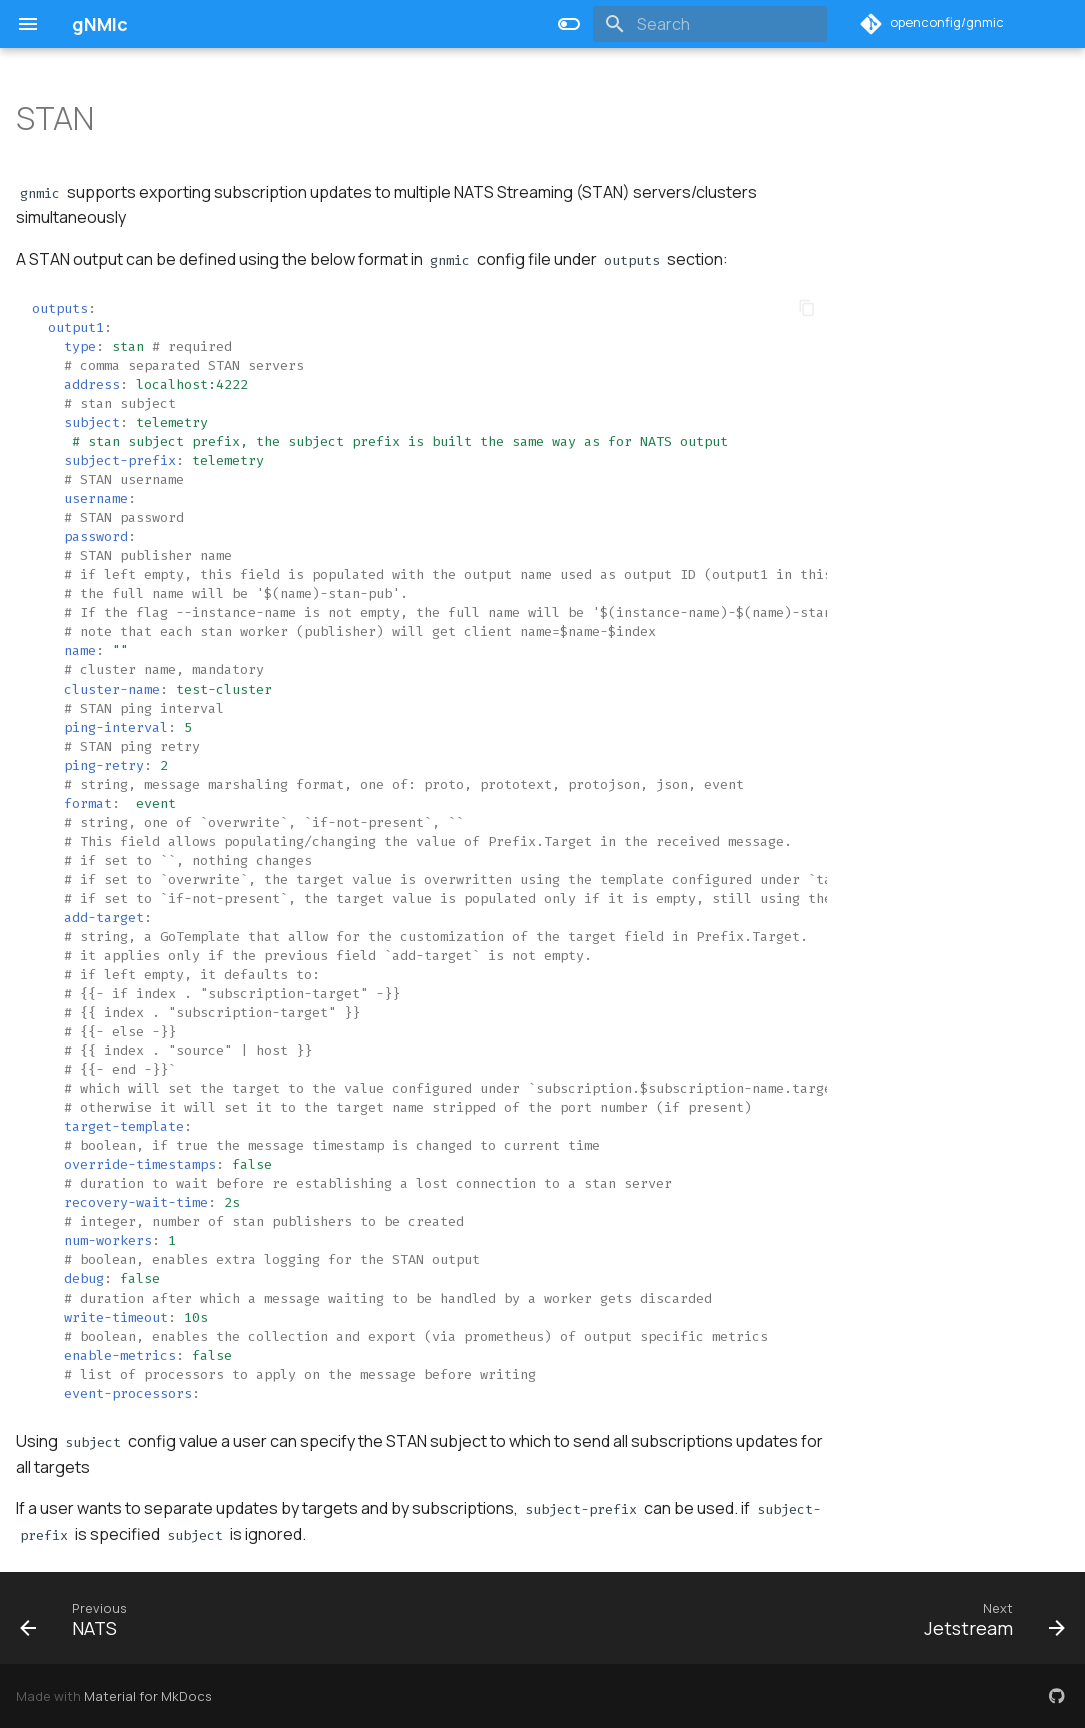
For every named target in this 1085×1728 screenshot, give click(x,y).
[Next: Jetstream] (988, 1618)
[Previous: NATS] (74, 1618)
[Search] (710, 24)
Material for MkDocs (148, 1696)
